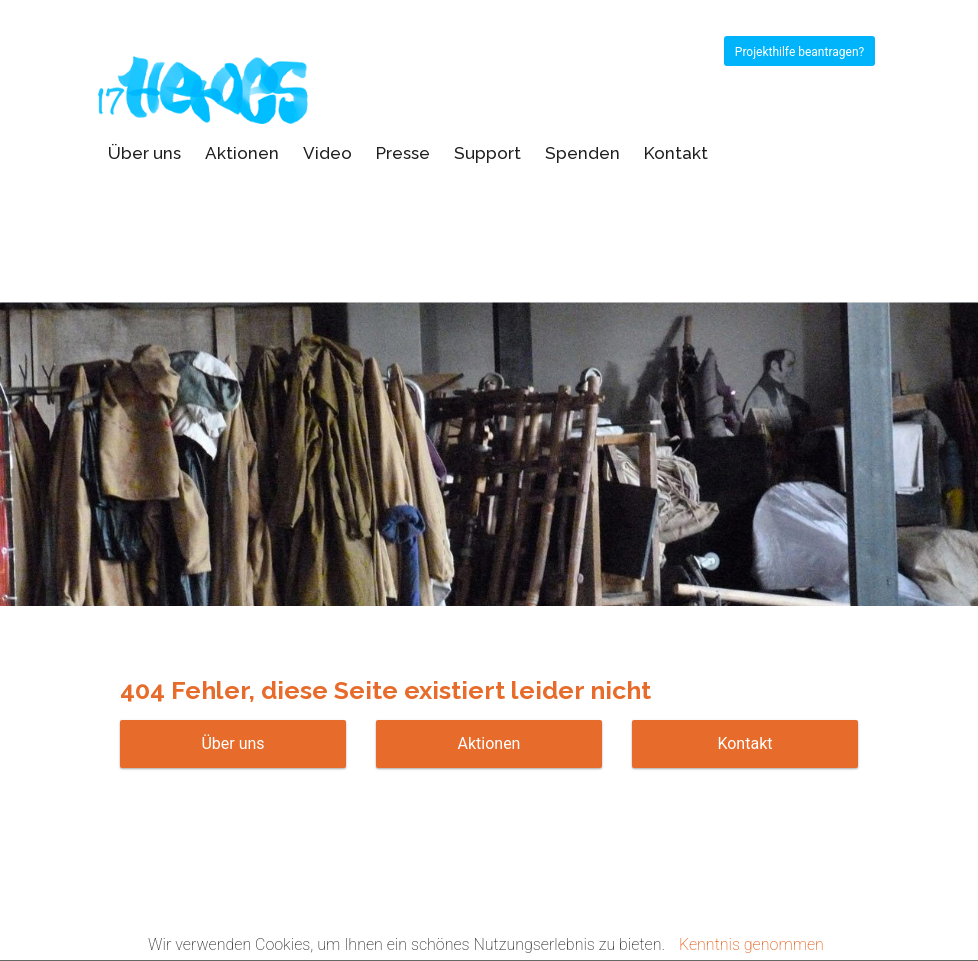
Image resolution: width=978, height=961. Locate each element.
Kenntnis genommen (751, 944)
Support (487, 153)
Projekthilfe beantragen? (799, 52)
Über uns (144, 153)
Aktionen (242, 153)
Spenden (582, 153)
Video (327, 153)
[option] (489, 401)
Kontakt (676, 153)
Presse (403, 153)
